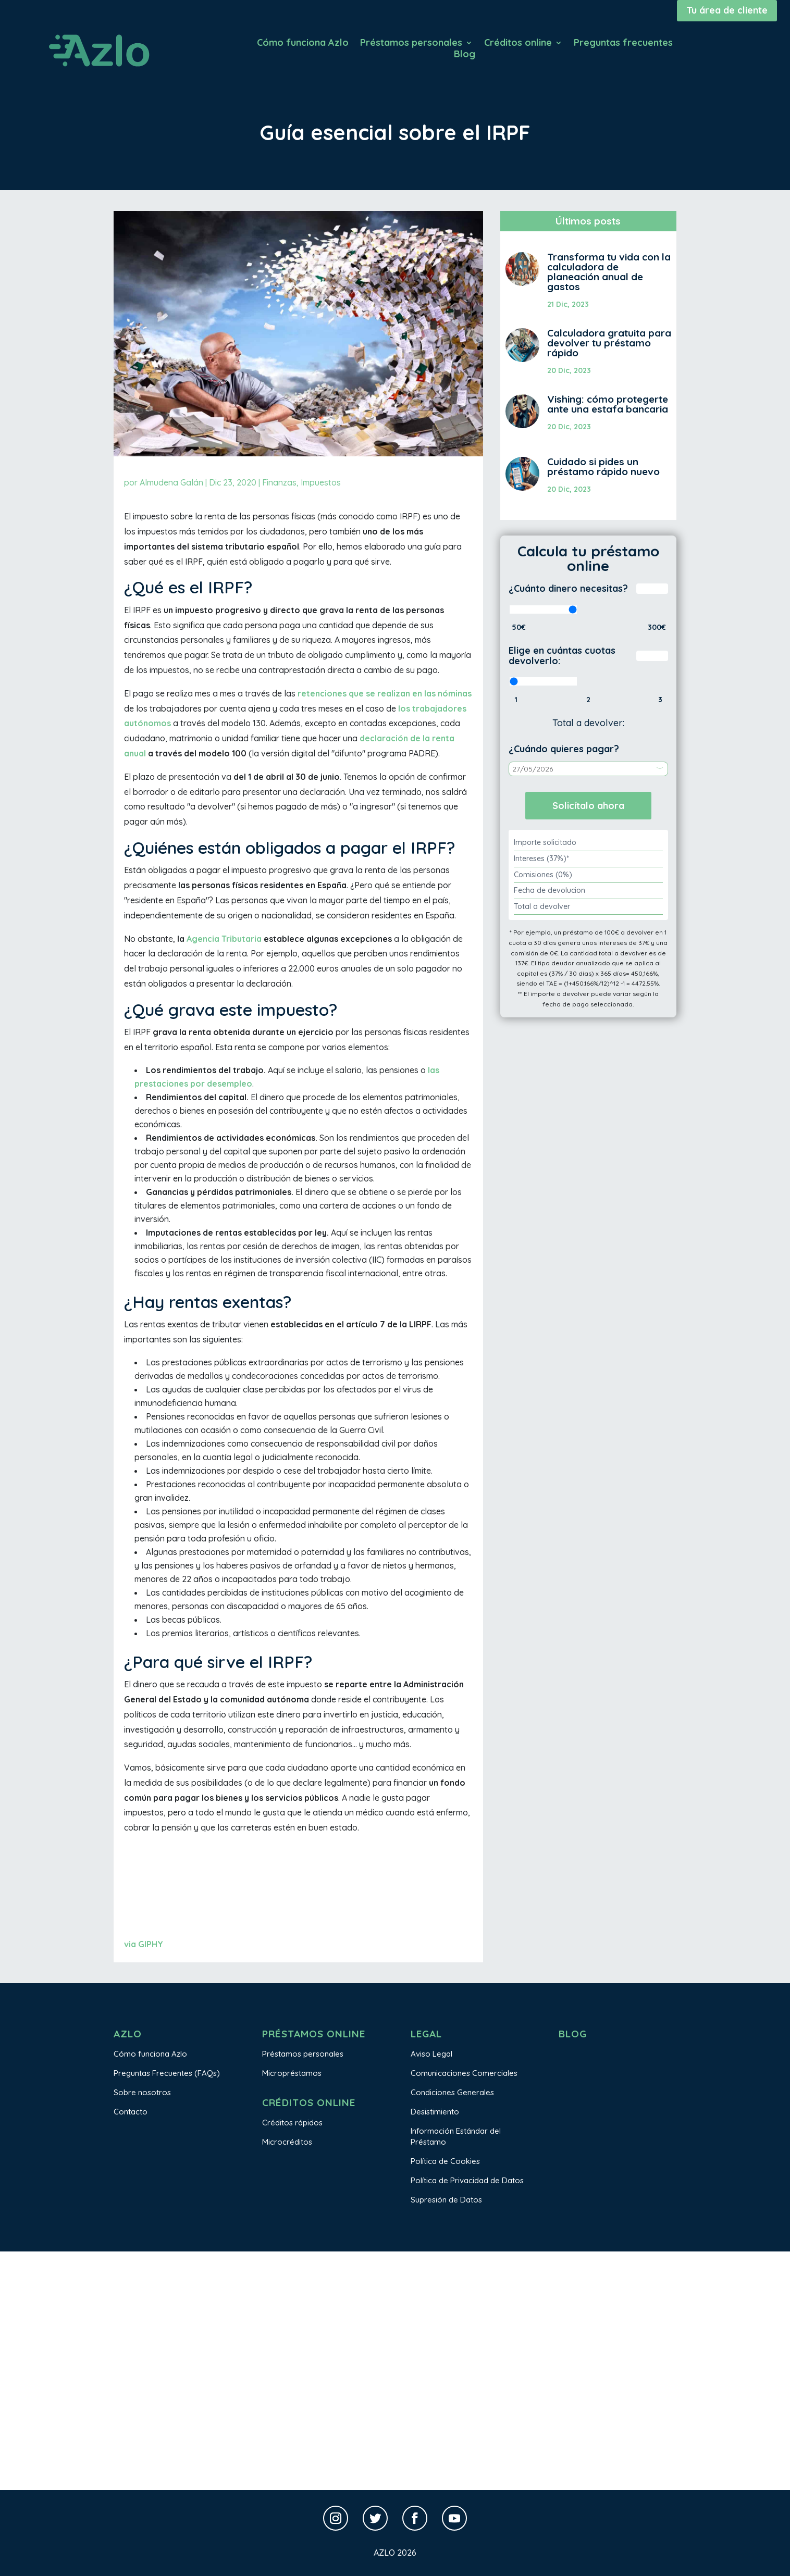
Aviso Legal (431, 2054)
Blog (464, 55)
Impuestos (321, 482)
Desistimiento (435, 2112)
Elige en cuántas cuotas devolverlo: (562, 655)
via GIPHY (143, 1944)
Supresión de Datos (446, 2200)
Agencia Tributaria (224, 939)
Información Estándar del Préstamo (456, 2136)
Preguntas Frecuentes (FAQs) (167, 2073)
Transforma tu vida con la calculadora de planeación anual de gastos (609, 272)
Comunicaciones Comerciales (464, 2073)
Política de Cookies (445, 2161)
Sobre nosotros (142, 2092)
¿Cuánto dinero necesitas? (568, 588)
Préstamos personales (411, 43)
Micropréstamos (292, 2073)
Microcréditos (287, 2142)
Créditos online (518, 43)
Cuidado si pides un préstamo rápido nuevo (603, 466)
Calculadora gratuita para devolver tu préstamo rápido (609, 343)
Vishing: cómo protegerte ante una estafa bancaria (607, 404)
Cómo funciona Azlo (303, 43)
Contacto (130, 2112)
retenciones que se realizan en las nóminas (385, 693)
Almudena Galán (171, 482)
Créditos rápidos (292, 2122)
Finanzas (279, 482)
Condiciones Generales (452, 2092)
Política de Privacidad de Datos (467, 2180)
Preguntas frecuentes (623, 43)
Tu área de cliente (727, 10)
